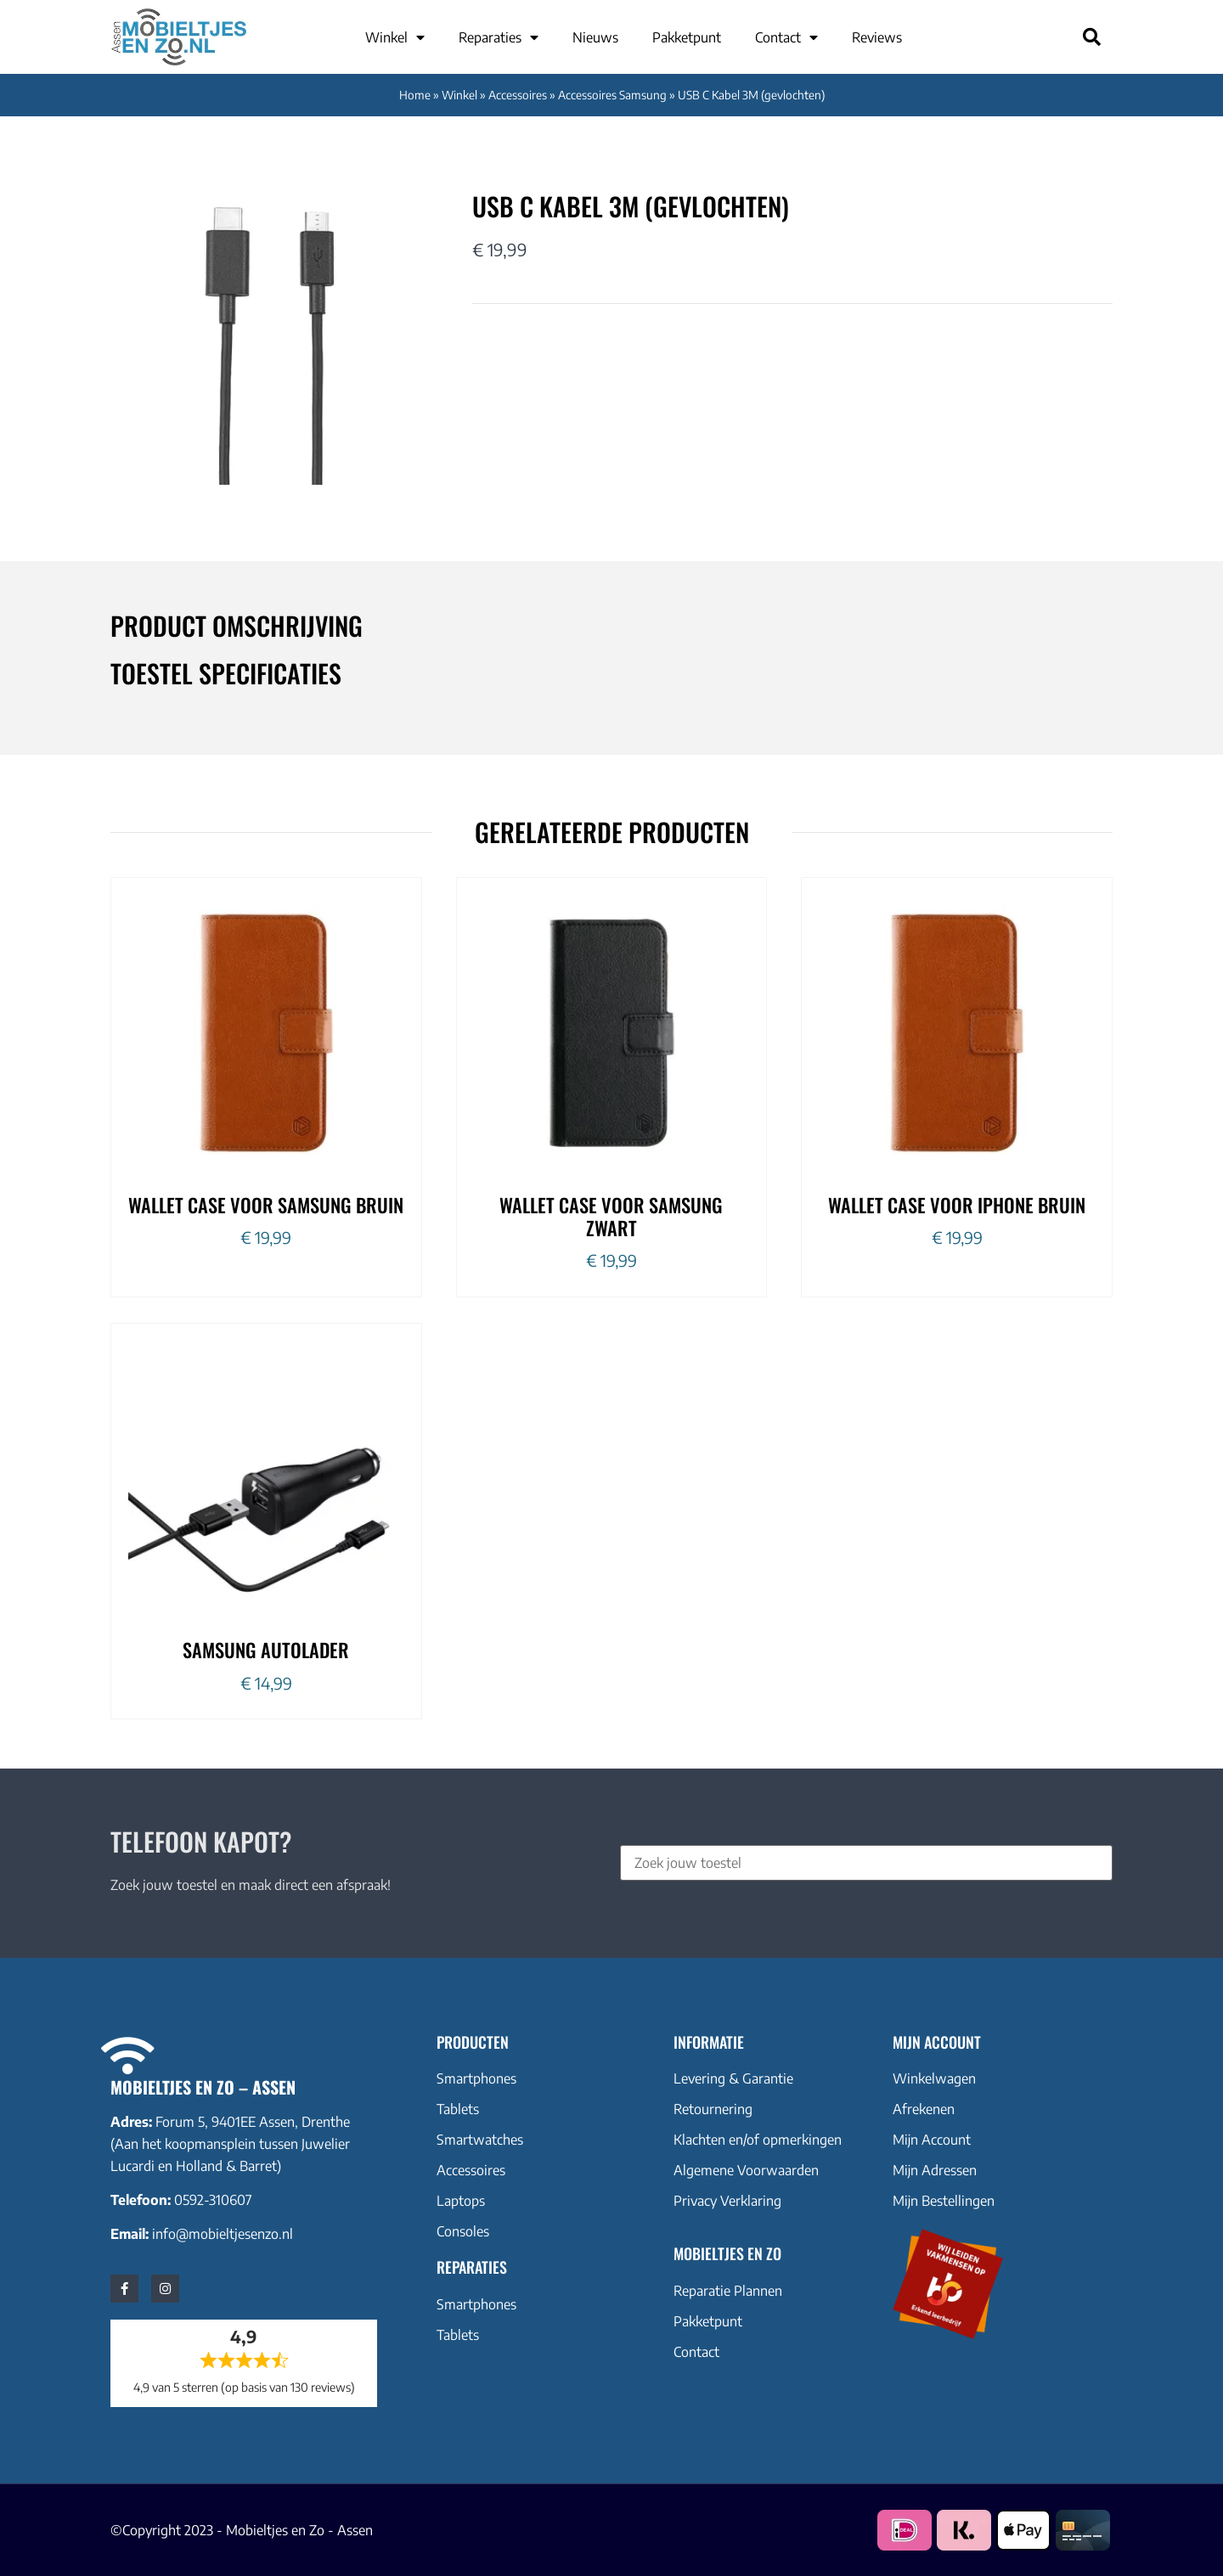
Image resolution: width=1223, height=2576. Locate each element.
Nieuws (595, 37)
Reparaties (498, 37)
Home (415, 94)
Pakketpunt (686, 37)
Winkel (395, 37)
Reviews (877, 37)
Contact (786, 37)
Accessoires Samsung (612, 94)
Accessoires (517, 94)
